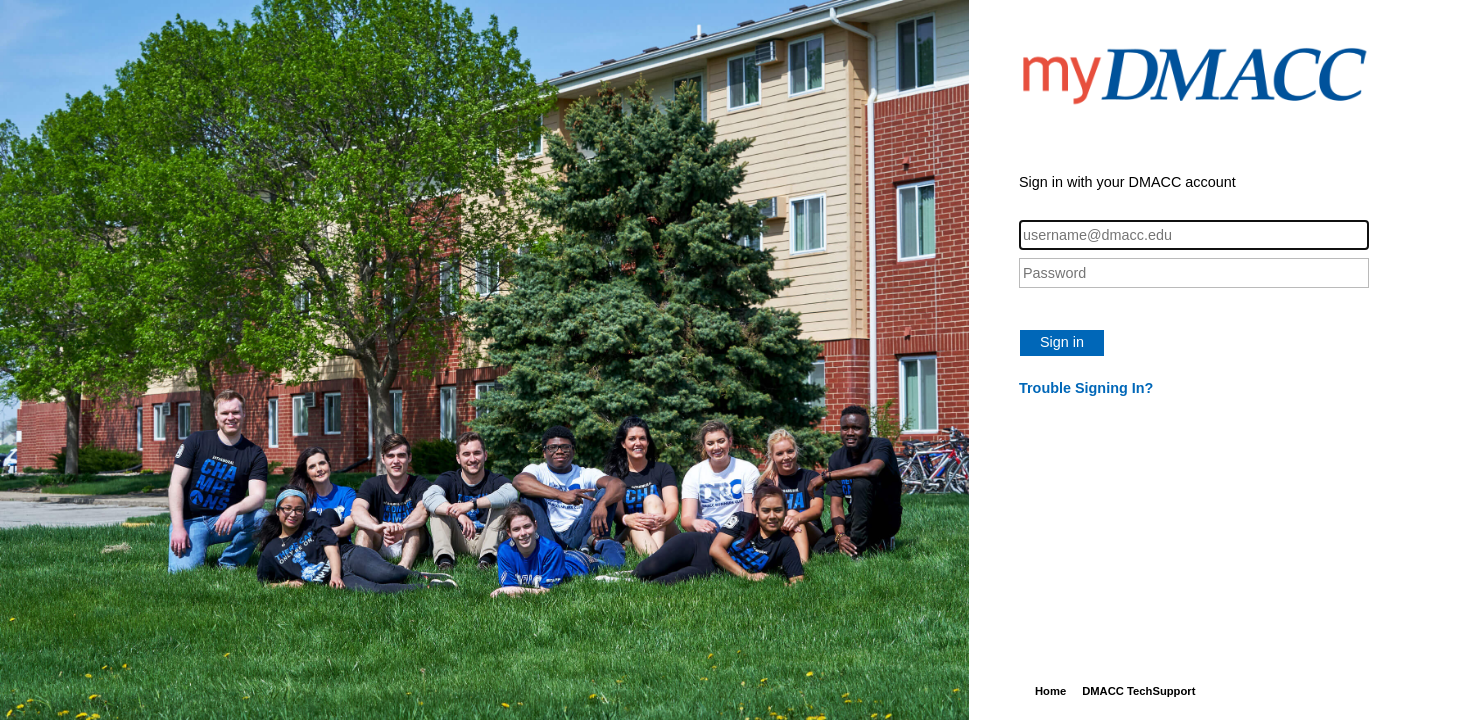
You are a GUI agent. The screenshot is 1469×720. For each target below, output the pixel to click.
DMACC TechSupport (1138, 691)
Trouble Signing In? (1086, 388)
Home (1050, 691)
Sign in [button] (1062, 342)
